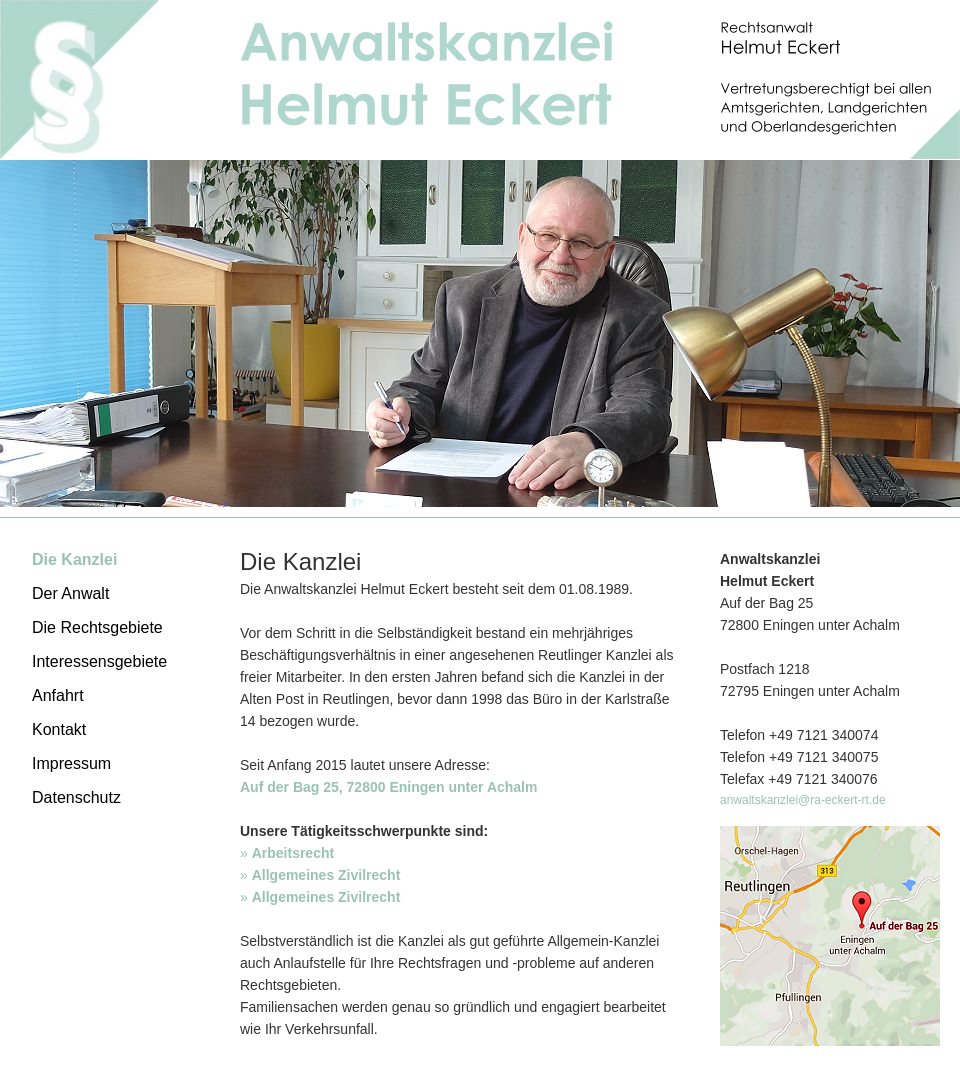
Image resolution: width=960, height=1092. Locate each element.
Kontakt (59, 729)
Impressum (71, 763)
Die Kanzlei (74, 559)
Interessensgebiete (99, 661)
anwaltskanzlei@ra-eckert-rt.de (803, 800)
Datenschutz (76, 797)
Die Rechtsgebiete (97, 627)
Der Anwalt (70, 593)
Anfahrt (58, 695)
